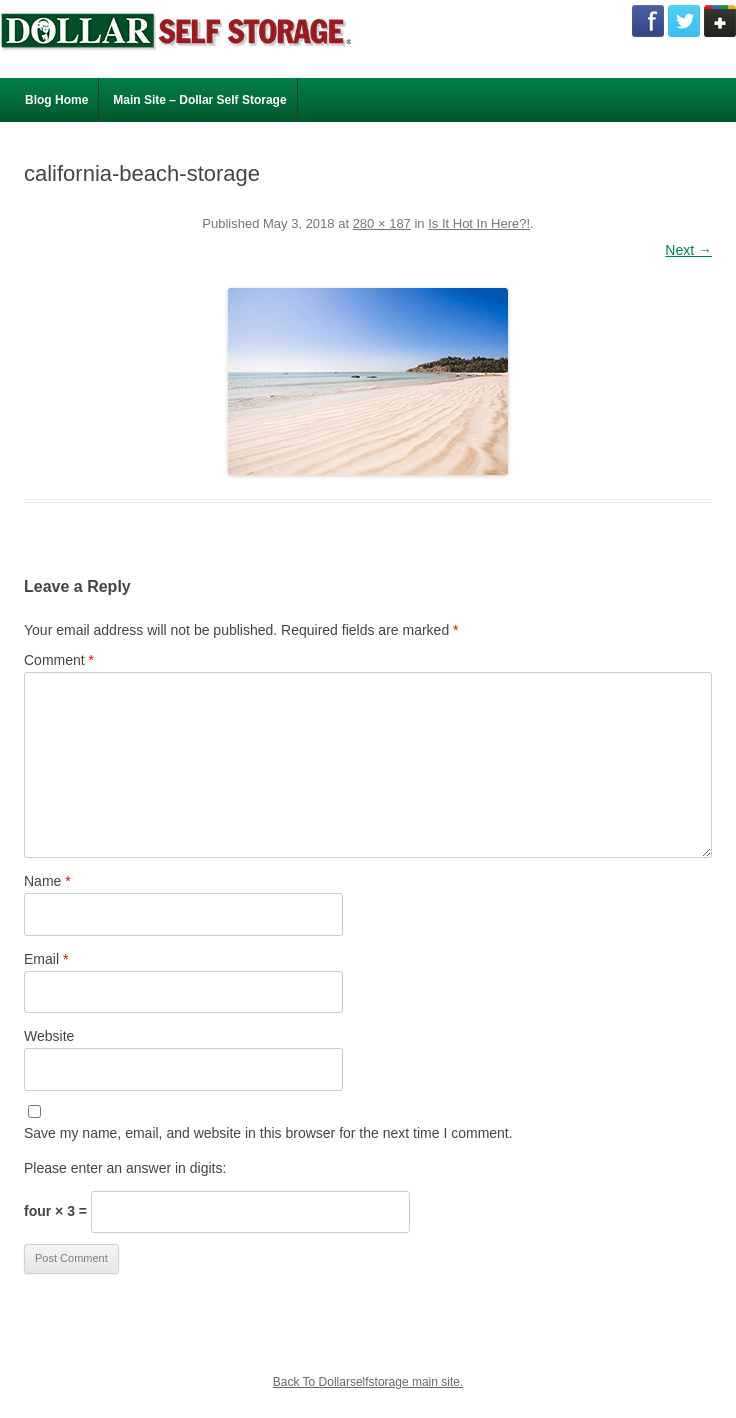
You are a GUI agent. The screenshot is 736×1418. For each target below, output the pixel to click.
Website (49, 1036)
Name (47, 881)
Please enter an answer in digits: (125, 1168)
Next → (688, 250)
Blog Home (56, 100)
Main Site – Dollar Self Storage (199, 100)
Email (46, 959)
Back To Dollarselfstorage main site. (368, 1382)
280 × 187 (382, 223)
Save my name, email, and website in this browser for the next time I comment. (268, 1133)
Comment (59, 660)
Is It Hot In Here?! (479, 223)
